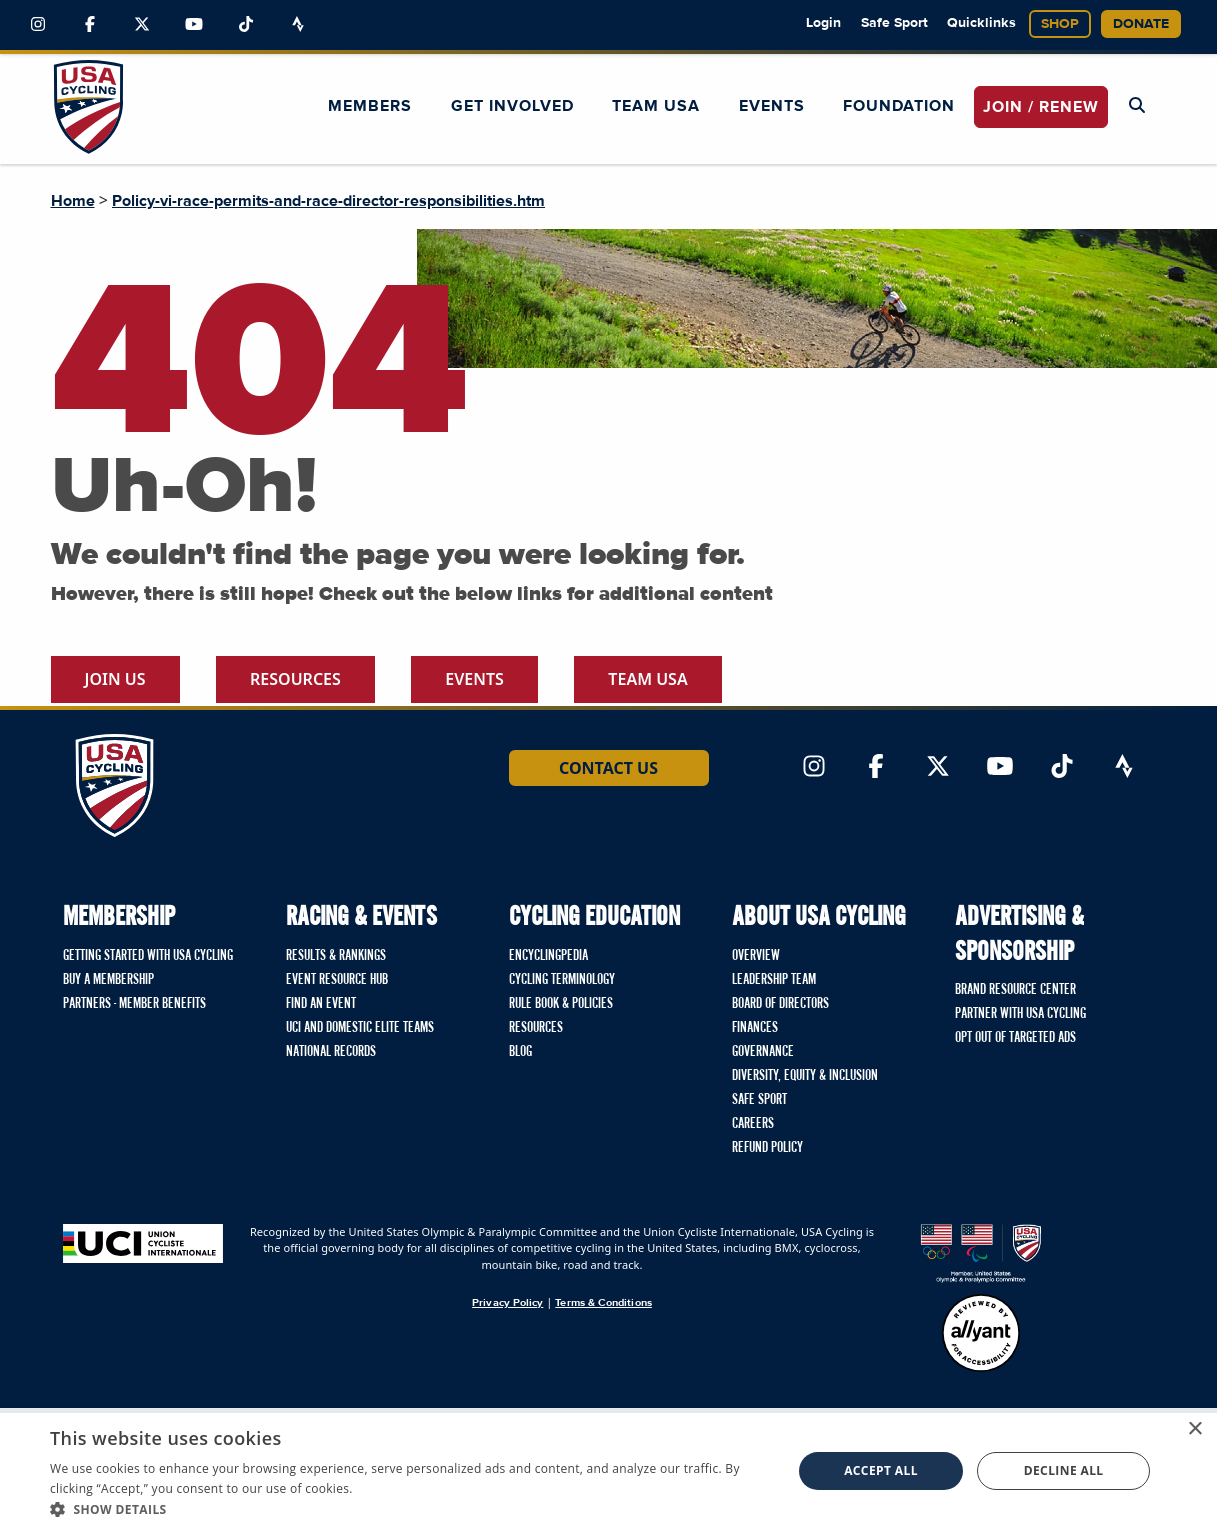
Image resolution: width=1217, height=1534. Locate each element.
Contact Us (608, 768)
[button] (410, 1509)
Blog (520, 1052)
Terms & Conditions (603, 1302)
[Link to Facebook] (90, 25)
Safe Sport (894, 23)
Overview (756, 956)
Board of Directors (780, 1004)
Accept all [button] (881, 1470)
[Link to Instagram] (38, 25)
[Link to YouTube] (194, 25)
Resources (295, 679)
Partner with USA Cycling (1020, 1014)
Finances (755, 1028)
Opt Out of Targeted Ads (1015, 1038)
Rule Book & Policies (561, 1004)
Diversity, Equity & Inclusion (805, 1076)
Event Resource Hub (337, 980)
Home (73, 201)
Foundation (899, 106)
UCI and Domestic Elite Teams (360, 1028)
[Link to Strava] (298, 25)
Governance (763, 1052)
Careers (753, 1124)
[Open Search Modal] (1137, 106)
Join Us (115, 679)
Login (823, 23)
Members (370, 106)
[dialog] (608, 1471)
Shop (1060, 24)
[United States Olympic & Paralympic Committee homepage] (981, 1253)
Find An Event (321, 1004)
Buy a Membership (108, 980)
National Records (331, 1052)
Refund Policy (767, 1148)
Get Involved (512, 106)
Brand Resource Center (1015, 990)
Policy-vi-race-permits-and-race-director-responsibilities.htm (328, 201)
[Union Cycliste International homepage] (143, 1243)
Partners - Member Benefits (134, 1004)
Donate (1141, 24)
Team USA (656, 106)
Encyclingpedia (548, 956)
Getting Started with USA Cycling (148, 956)
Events (772, 106)
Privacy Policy (507, 1302)
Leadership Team (774, 980)
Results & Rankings (336, 956)
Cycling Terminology (562, 980)
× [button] (1194, 1429)
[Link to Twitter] (142, 25)
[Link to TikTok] (246, 25)
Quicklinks (981, 23)
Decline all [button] (1064, 1470)
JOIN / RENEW (1041, 107)
